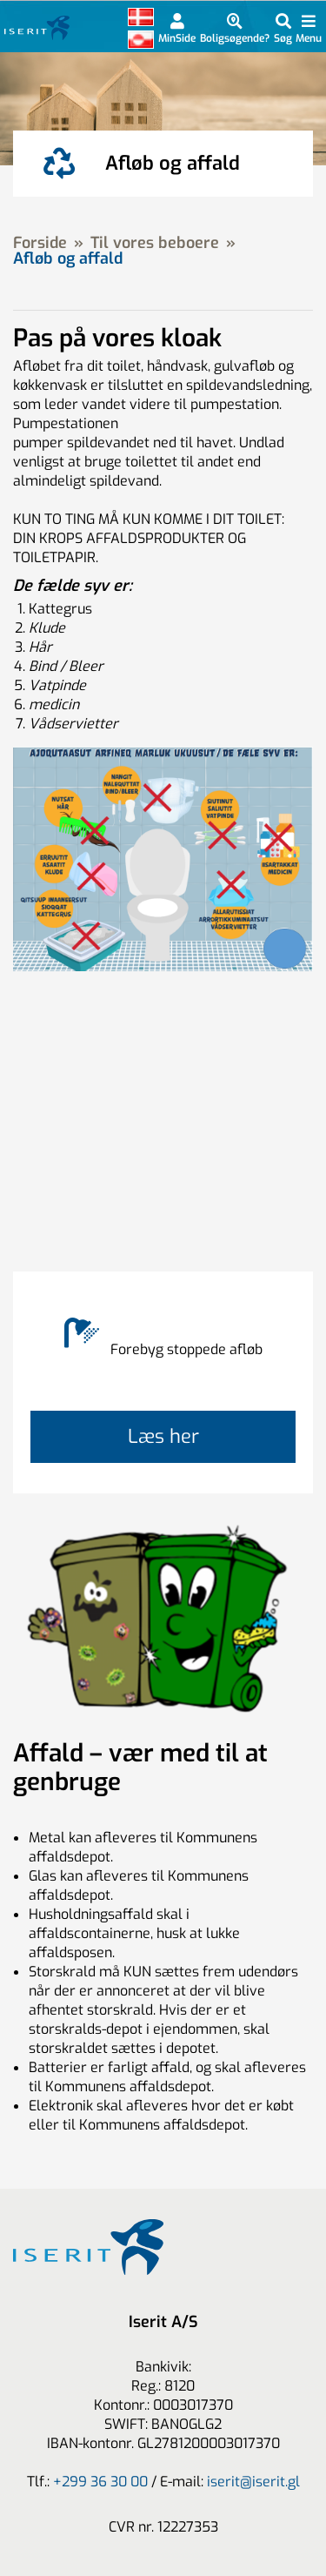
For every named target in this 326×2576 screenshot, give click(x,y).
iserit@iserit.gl (253, 2481)
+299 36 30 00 (100, 2481)
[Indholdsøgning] (283, 28)
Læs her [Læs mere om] (163, 1436)
